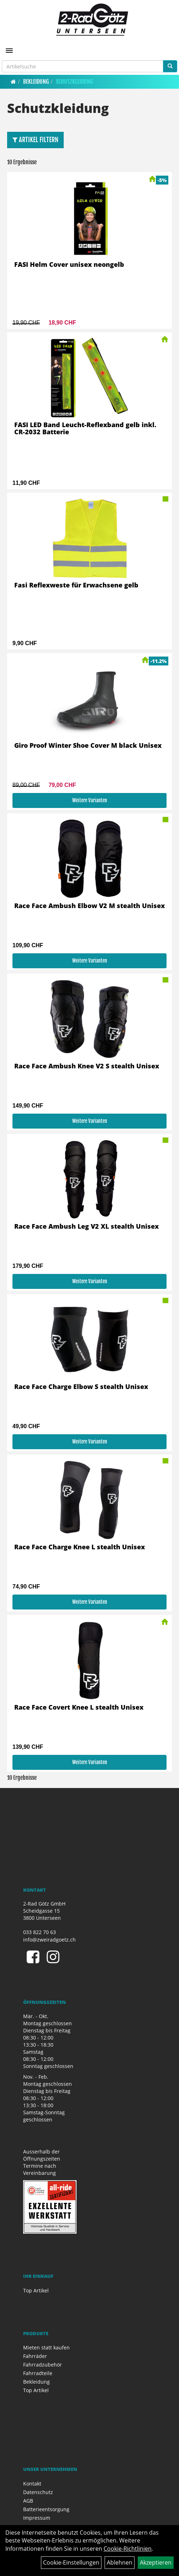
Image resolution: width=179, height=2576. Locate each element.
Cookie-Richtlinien (128, 2548)
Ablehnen (119, 2562)
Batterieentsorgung (46, 2509)
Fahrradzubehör (42, 2364)
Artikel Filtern (35, 140)
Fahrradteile (37, 2373)
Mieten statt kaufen (46, 2347)
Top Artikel (36, 2290)
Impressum (36, 2517)
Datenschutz (38, 2492)
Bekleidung (36, 81)
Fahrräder (35, 2356)
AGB (28, 2500)
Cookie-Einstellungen (71, 2562)
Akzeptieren (156, 2562)
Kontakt (32, 2483)
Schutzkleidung (74, 81)
